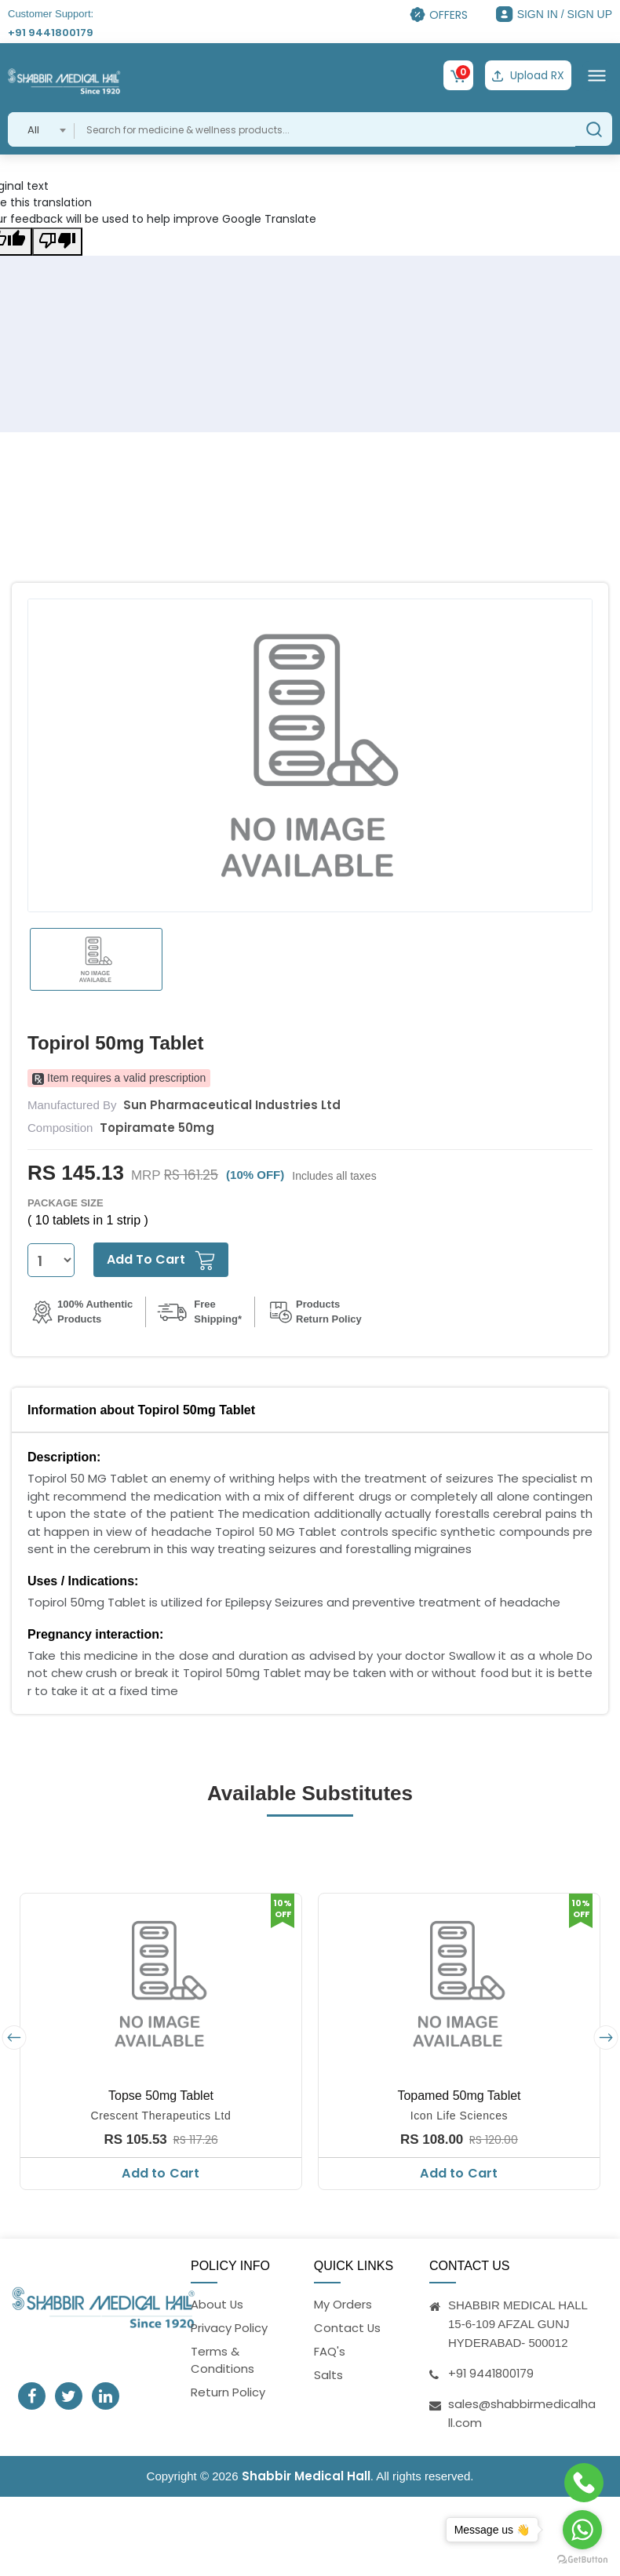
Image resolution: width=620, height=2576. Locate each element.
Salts (328, 2375)
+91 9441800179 (50, 32)
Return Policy (228, 2393)
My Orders (343, 2303)
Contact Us (347, 2327)
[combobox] (41, 128)
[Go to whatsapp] (582, 2529)
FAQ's (329, 2351)
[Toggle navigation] (596, 75)
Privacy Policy (229, 2327)
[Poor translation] (57, 241)
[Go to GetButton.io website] (582, 2560)
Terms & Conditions (222, 2360)
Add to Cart (160, 2173)
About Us (217, 2303)
